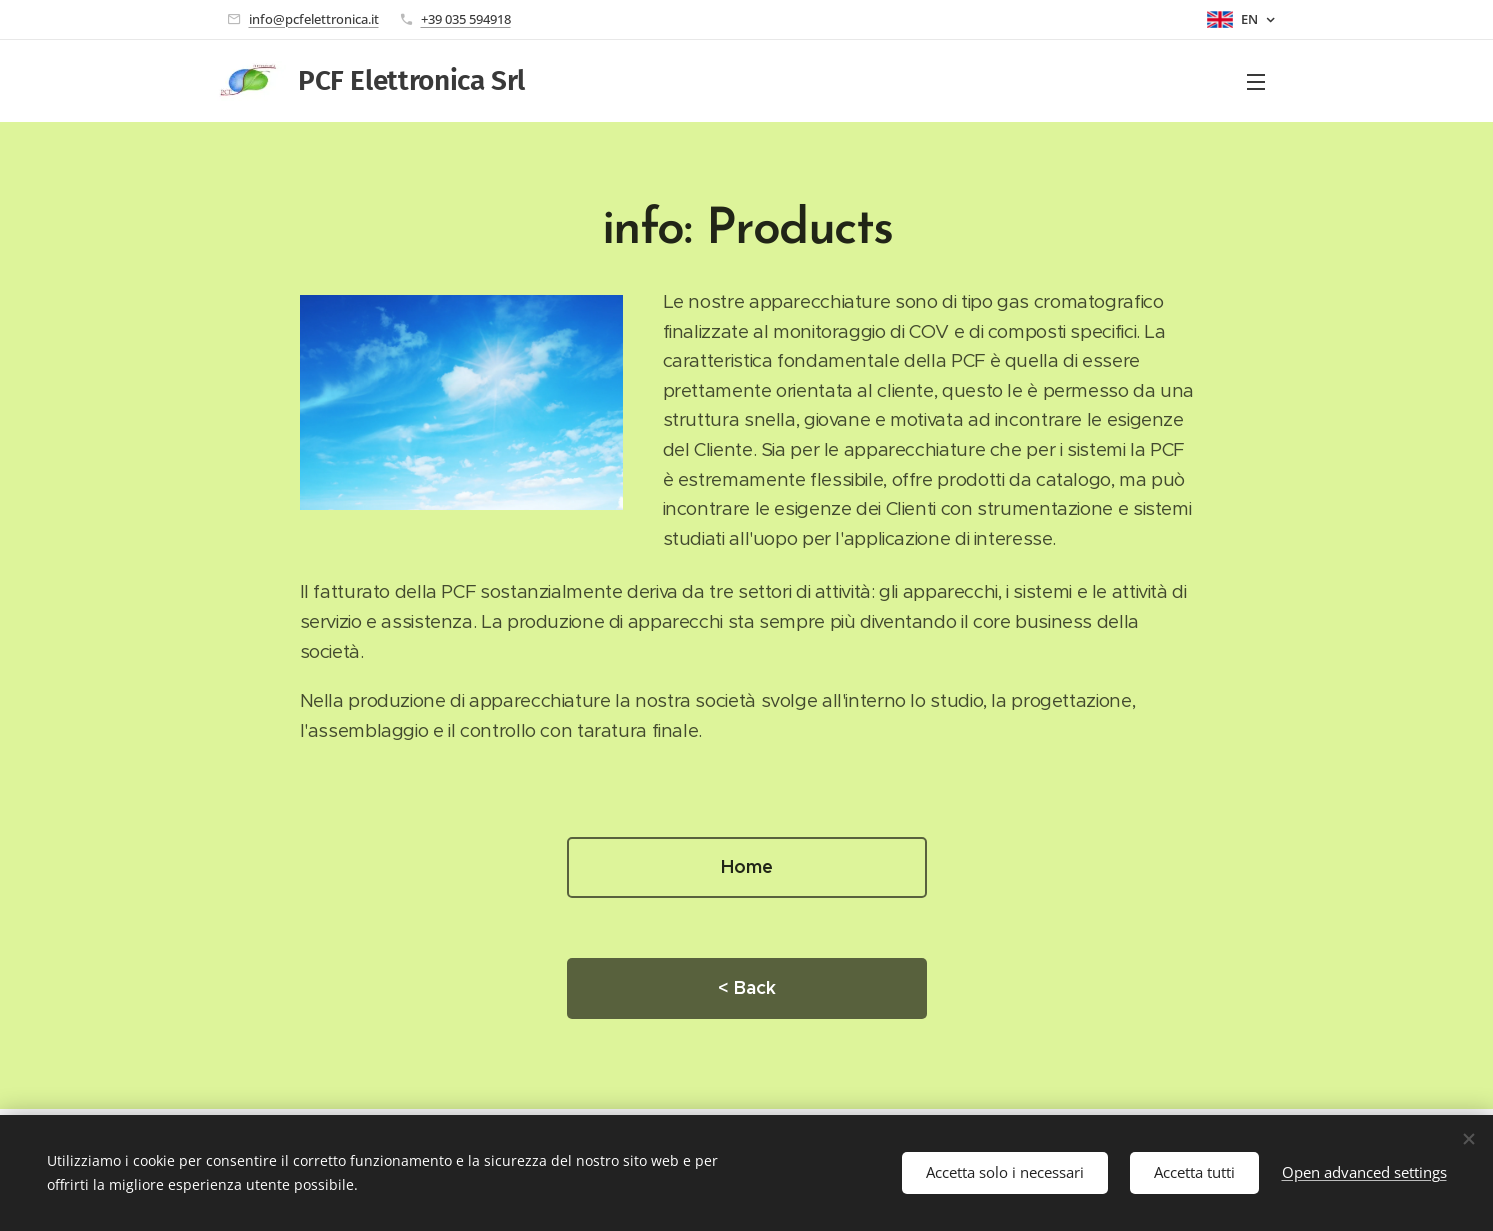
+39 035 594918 (466, 19)
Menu (1256, 82)
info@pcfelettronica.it (314, 19)
